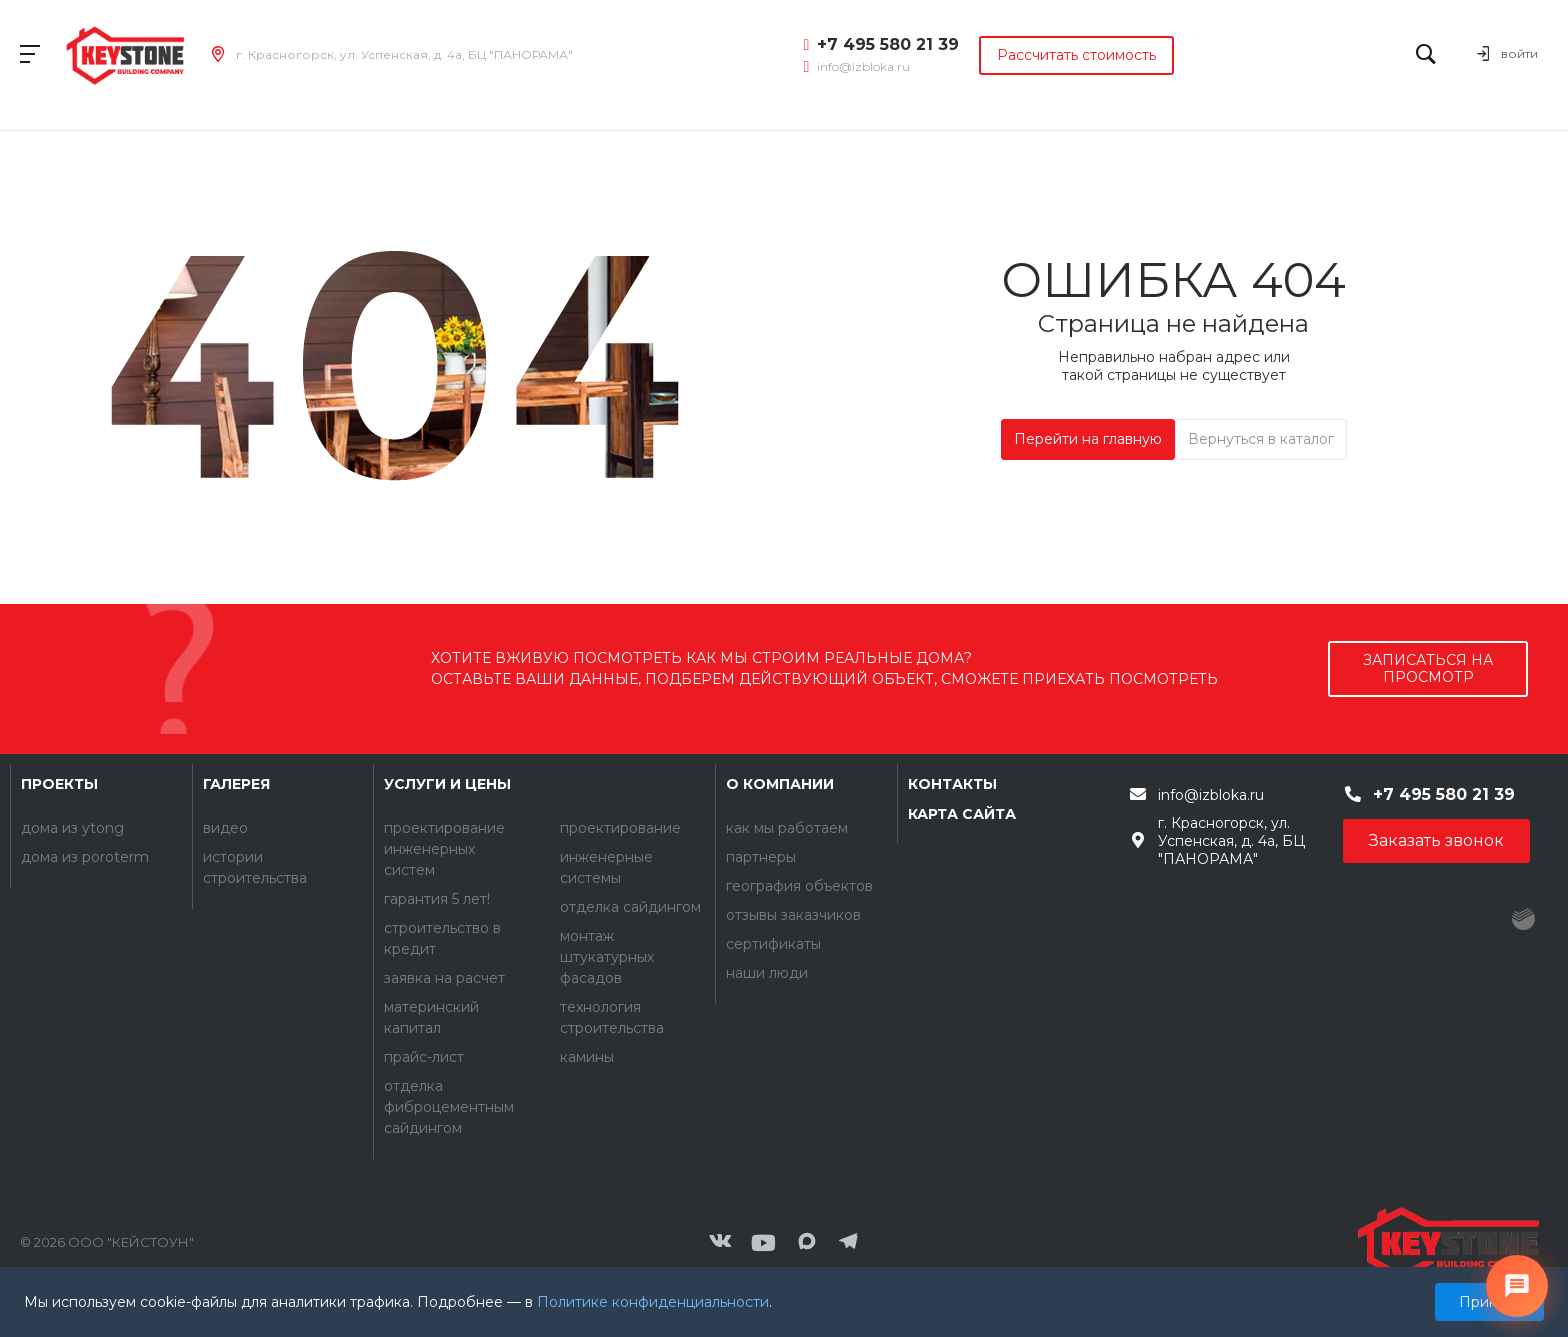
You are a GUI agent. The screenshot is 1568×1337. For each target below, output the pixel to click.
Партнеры (761, 857)
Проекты (59, 784)
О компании (780, 784)
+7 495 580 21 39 (888, 44)
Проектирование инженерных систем (444, 849)
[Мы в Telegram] (849, 1243)
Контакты (952, 784)
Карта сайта (962, 814)
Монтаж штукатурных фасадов (607, 957)
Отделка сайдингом (630, 907)
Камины (587, 1057)
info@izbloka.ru (863, 67)
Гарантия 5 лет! (437, 899)
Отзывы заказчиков (793, 915)
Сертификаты (773, 944)
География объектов (799, 886)
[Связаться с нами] (1517, 1286)
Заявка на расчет (444, 978)
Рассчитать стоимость (1076, 55)
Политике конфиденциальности (653, 1302)
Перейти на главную (1088, 439)
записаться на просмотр (1428, 668)
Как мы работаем (787, 828)
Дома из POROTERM (85, 857)
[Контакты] (1448, 1243)
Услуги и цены (447, 784)
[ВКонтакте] (720, 1243)
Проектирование (620, 828)
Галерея (236, 784)
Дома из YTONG (72, 828)
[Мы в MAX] (807, 1243)
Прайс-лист (424, 1057)
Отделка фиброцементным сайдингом (449, 1107)
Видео (225, 828)
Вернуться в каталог (1261, 439)
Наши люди (767, 973)
